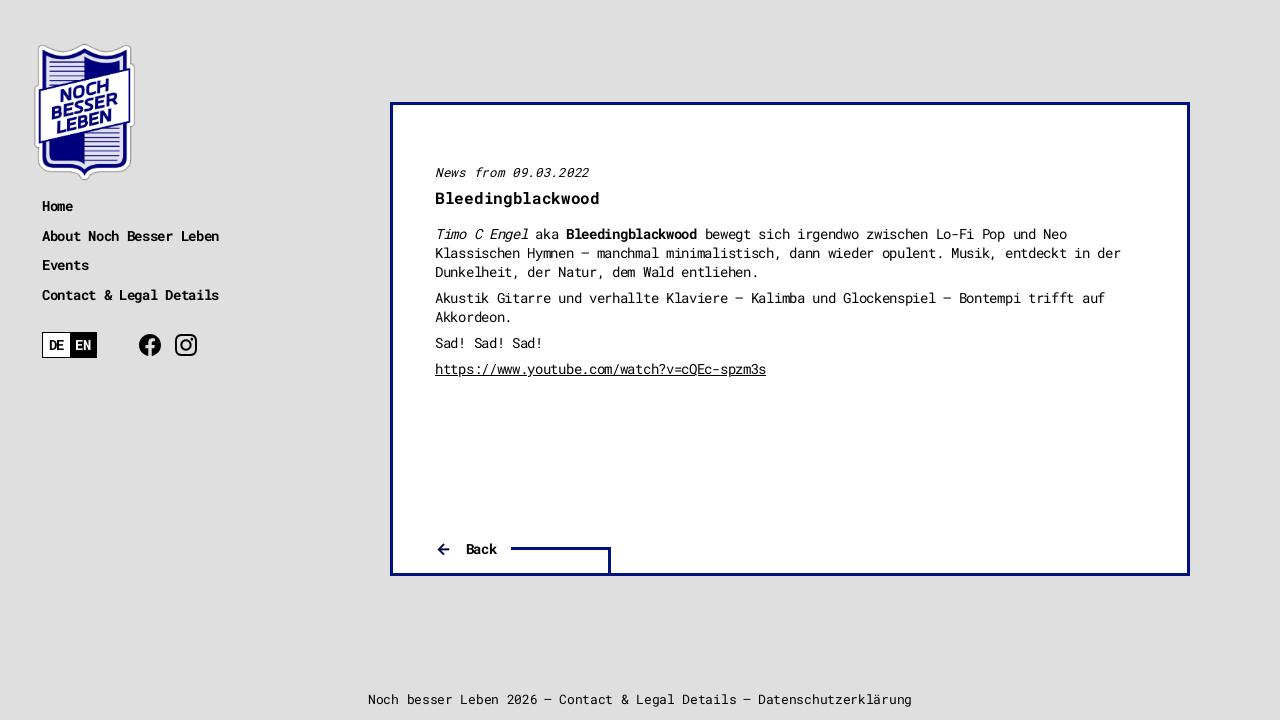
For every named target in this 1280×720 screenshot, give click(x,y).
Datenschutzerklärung (835, 699)
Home (57, 205)
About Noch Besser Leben (130, 235)
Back (481, 548)
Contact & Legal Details (130, 294)
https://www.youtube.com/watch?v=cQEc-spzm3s (600, 368)
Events (65, 264)
